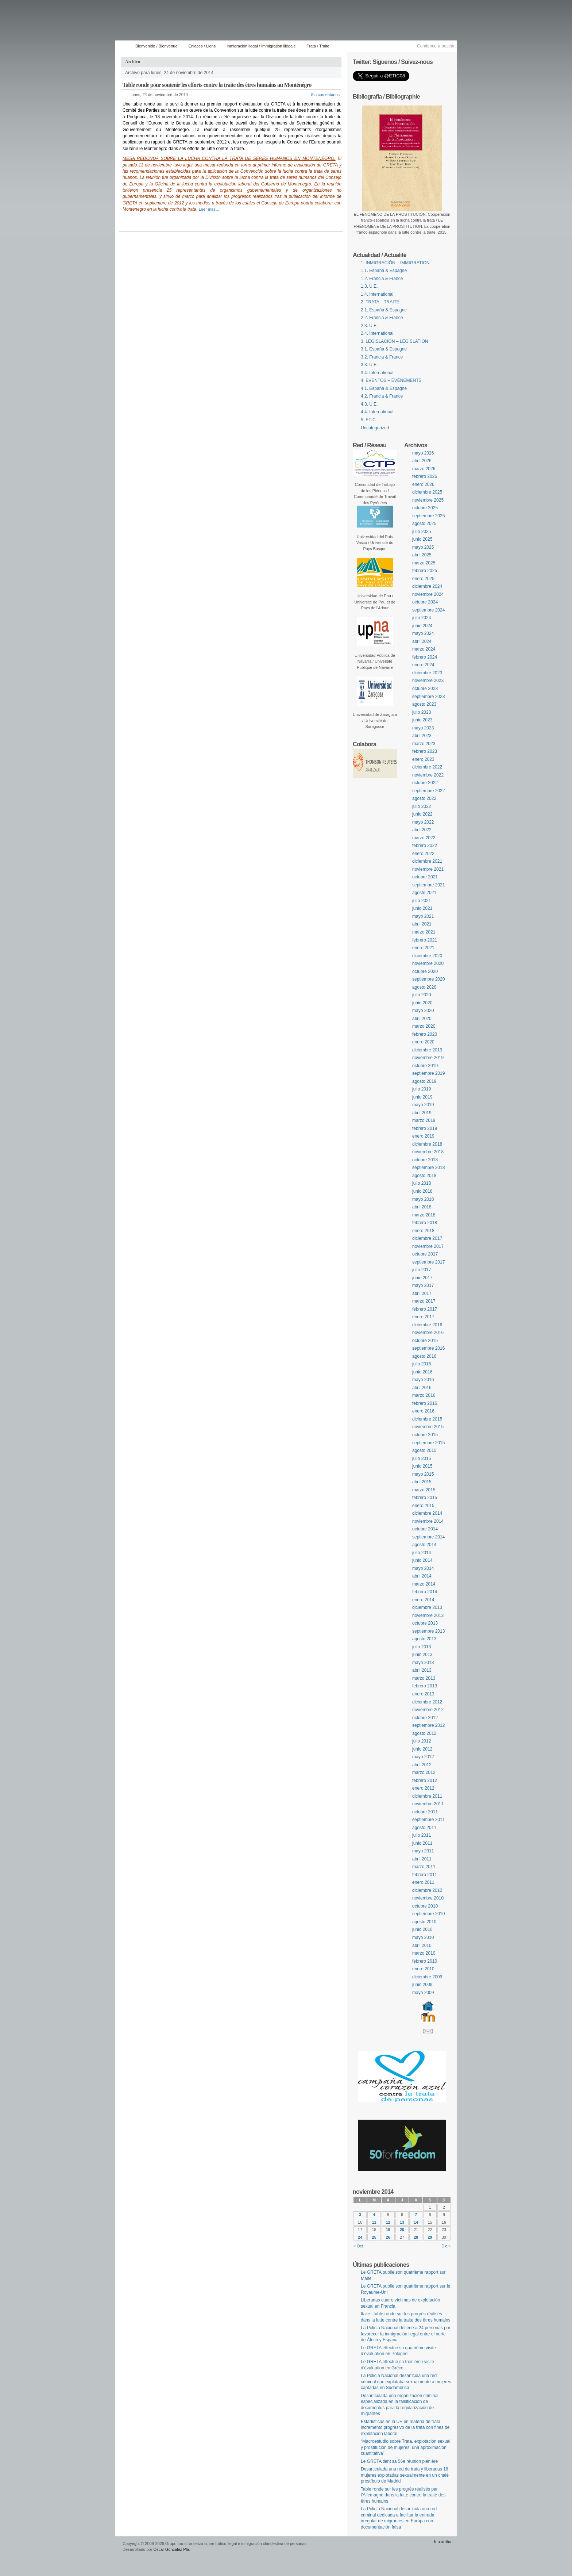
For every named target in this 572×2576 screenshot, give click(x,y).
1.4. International (377, 294)
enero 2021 (423, 947)
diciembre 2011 (427, 1796)
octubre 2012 (425, 1717)
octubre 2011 (425, 1811)
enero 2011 (423, 1882)
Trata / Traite (318, 46)
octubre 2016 (425, 1340)
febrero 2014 (424, 1591)
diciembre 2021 (427, 861)
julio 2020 (421, 994)
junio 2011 (422, 1843)
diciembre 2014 (427, 1513)
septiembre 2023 (428, 696)
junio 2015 (422, 1466)
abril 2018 (422, 1207)
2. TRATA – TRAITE (380, 301)
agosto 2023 (424, 704)
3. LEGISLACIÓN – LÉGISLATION (394, 341)
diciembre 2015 (427, 1419)
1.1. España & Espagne (384, 270)
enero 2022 (423, 853)
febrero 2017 (424, 1309)
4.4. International (377, 411)
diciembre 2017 (427, 1238)
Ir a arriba (442, 2541)
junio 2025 (422, 539)
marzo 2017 (423, 1301)
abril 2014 (422, 1576)
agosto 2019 (424, 1081)
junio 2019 (422, 1097)
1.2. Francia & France (382, 278)
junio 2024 (422, 625)
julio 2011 (421, 1835)
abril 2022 (422, 829)
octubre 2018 (425, 1159)
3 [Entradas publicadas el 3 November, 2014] (360, 2214)
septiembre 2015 (428, 1442)
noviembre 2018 (428, 1151)
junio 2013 (422, 1654)
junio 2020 (422, 1002)
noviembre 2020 (428, 963)
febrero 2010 (424, 1961)
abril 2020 (422, 1018)
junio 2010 (422, 1929)
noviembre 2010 (428, 1898)
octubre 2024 (425, 602)
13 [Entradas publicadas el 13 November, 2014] (402, 2222)
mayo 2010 (423, 1937)
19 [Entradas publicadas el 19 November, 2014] (388, 2229)
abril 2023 (422, 735)
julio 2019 (421, 1089)
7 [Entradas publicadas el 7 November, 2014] (416, 2214)
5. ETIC (368, 419)
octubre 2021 (425, 876)
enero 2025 (423, 578)
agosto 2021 (424, 892)
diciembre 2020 (427, 955)
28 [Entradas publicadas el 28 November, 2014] (416, 2237)
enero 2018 (423, 1230)
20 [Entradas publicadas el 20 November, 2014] (402, 2229)
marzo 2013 (423, 1678)
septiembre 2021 (428, 885)
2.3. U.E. (369, 325)
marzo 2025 (423, 563)
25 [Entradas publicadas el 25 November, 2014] (374, 2237)
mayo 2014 (423, 1568)
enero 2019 (423, 1136)
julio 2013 (421, 1646)
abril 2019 (422, 1112)
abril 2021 (422, 924)
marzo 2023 (423, 743)
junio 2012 (422, 1749)
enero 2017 (423, 1316)
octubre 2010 (425, 1906)
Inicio (123, 46)
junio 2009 (422, 1984)
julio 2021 (421, 900)
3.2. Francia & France (382, 357)
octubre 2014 (425, 1529)
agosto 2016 (424, 1356)
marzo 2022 (423, 837)
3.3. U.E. (369, 364)
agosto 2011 (424, 1827)
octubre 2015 (425, 1434)
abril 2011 (422, 1859)
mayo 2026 (423, 453)
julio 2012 (421, 1741)
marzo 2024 (423, 649)
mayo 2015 (423, 1474)
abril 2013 (422, 1670)
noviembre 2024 (428, 594)
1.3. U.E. (369, 286)
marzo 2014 (423, 1584)
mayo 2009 (423, 1992)
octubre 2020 (425, 971)
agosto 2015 (424, 1450)
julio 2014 (421, 1552)
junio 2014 (422, 1560)
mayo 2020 (423, 1010)
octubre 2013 (425, 1623)
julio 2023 (421, 712)
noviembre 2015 (428, 1426)
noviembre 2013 (428, 1615)
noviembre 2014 (428, 1521)
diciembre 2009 (427, 1976)
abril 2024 (422, 641)
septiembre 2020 (428, 979)
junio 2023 (422, 719)
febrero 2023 (424, 751)
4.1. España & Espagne (384, 388)
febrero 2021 (424, 940)
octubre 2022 (425, 782)
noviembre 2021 (428, 869)
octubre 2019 (425, 1065)
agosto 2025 (424, 523)
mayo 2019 (423, 1104)
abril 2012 (422, 1764)
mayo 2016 (423, 1379)
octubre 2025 (425, 507)
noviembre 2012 (428, 1709)
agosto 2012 (424, 1733)
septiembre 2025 (428, 515)
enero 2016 (423, 1411)
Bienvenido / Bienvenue (156, 46)
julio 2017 (421, 1269)
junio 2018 (422, 1191)
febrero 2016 (424, 1403)
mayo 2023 (423, 728)
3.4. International (377, 372)
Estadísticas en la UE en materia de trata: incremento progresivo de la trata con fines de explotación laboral (405, 2427)
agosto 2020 (424, 987)
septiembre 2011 (428, 1819)
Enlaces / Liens (202, 46)
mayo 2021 (423, 916)
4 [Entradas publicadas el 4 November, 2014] (374, 2214)
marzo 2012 (423, 1772)
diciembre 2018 (427, 1144)
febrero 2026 (424, 476)
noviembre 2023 (428, 680)
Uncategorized (375, 427)
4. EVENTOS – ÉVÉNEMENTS (391, 380)
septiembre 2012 (428, 1725)
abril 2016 (422, 1387)
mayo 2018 (423, 1199)
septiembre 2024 (428, 610)
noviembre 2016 (428, 1332)
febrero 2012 (424, 1780)
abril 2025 (422, 554)
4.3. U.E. (369, 404)
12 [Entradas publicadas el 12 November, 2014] (388, 2222)
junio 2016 (422, 1372)
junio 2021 (422, 908)
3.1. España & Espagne (384, 349)
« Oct (358, 2246)
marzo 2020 (423, 1026)
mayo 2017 (423, 1285)
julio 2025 (421, 531)
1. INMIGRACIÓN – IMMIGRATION (395, 262)
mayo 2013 (423, 1662)
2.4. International (377, 333)
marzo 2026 (423, 468)
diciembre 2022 (427, 767)
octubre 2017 (425, 1254)
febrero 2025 (424, 570)
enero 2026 (423, 484)
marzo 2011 (423, 1866)
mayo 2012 (423, 1756)
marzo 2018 (423, 1215)
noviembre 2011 (428, 1803)
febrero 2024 (424, 657)
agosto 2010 (424, 1921)
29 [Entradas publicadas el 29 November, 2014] (430, 2237)
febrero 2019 (424, 1128)
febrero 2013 (424, 1685)
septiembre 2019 (428, 1073)
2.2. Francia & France (382, 317)
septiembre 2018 (428, 1167)
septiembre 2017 (428, 1262)
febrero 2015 (424, 1497)
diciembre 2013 (427, 1607)
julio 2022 (421, 806)
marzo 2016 (423, 1395)
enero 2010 (423, 1968)
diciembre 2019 (427, 1050)
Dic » (446, 2246)
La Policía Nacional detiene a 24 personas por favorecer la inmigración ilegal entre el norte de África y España (406, 2333)
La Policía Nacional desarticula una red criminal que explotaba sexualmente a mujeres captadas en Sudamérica (406, 2381)
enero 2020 (423, 1041)
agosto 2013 (424, 1638)
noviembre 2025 (428, 500)
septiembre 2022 (428, 790)
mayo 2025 (423, 547)
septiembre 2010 (428, 1913)
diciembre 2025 (427, 492)
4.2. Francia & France (382, 396)
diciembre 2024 (427, 586)
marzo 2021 (423, 932)
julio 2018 (421, 1183)
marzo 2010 (423, 1953)
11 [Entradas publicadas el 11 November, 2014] (374, 2222)
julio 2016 (421, 1363)
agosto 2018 (424, 1175)
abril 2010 (422, 1945)
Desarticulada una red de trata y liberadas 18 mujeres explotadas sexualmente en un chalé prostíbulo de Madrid (405, 2475)
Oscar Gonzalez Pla (171, 2549)
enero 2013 (423, 1694)
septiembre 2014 (428, 1537)
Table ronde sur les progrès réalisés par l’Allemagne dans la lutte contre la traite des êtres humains (403, 2495)
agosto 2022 (424, 798)
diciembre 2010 (427, 1890)
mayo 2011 (423, 1851)
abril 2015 (422, 1481)
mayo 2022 (423, 822)
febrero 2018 (424, 1222)
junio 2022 (422, 814)
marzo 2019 (423, 1120)
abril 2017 (422, 1293)
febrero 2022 (424, 845)
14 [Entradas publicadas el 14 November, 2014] (416, 2222)
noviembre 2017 (428, 1246)
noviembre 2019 (428, 1057)
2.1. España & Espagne (384, 310)
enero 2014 (423, 1599)
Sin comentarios (325, 94)
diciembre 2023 (427, 672)
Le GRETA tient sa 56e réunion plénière (399, 2461)
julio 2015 (421, 1458)
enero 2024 (423, 664)
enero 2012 (423, 1788)
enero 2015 (423, 1505)
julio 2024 (421, 617)
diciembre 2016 (427, 1324)
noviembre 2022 (428, 775)
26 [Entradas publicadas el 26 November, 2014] (388, 2237)
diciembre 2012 (427, 1702)
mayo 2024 (423, 633)
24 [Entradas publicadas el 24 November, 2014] (360, 2237)
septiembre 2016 (428, 1348)
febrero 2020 (424, 1034)
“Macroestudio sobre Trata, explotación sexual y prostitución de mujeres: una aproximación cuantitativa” (405, 2447)
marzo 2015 (423, 1489)
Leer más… (209, 209)
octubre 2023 (425, 688)
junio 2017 (422, 1277)
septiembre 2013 (428, 1631)
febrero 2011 (424, 1874)
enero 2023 (423, 759)
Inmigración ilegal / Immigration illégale (261, 46)
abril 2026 (422, 460)
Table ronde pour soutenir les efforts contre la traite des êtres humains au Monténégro (217, 85)
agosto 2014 (424, 1544)
